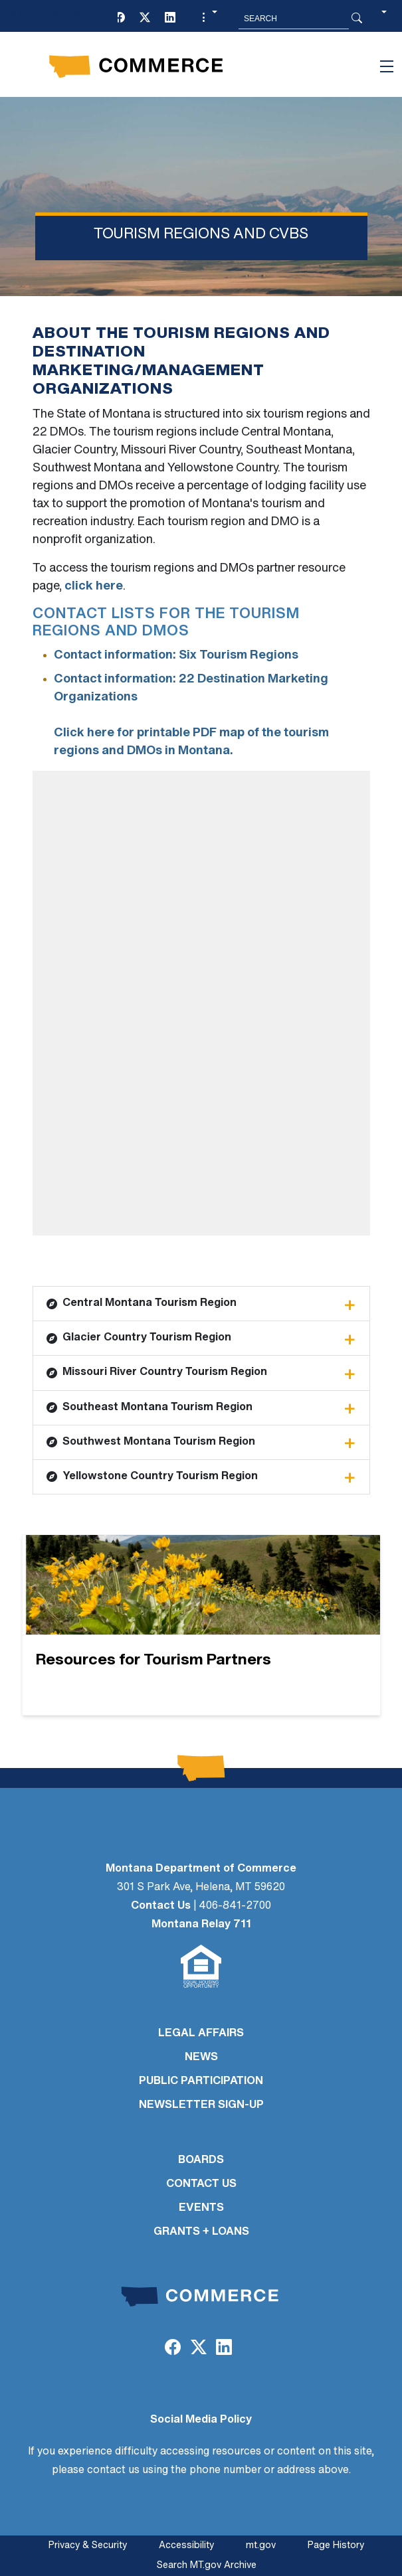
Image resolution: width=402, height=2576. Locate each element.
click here (93, 586)
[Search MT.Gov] (294, 18)
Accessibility (186, 2546)
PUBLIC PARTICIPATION (201, 2081)
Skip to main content (59, 14)
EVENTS (201, 2208)
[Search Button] (356, 18)
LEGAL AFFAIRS (201, 2033)
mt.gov (261, 2546)
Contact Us (161, 1906)
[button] (208, 18)
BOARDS (201, 2160)
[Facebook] (119, 19)
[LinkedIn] (170, 19)
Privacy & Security (88, 2546)
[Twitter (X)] (145, 19)
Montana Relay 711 (201, 1924)
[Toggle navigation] (386, 66)
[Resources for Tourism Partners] (201, 1625)
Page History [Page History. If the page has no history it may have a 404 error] (336, 2546)
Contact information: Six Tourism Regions (176, 655)
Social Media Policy (201, 2420)
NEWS (201, 2057)
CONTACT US (201, 2184)
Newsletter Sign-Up (201, 2105)
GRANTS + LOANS (201, 2232)
